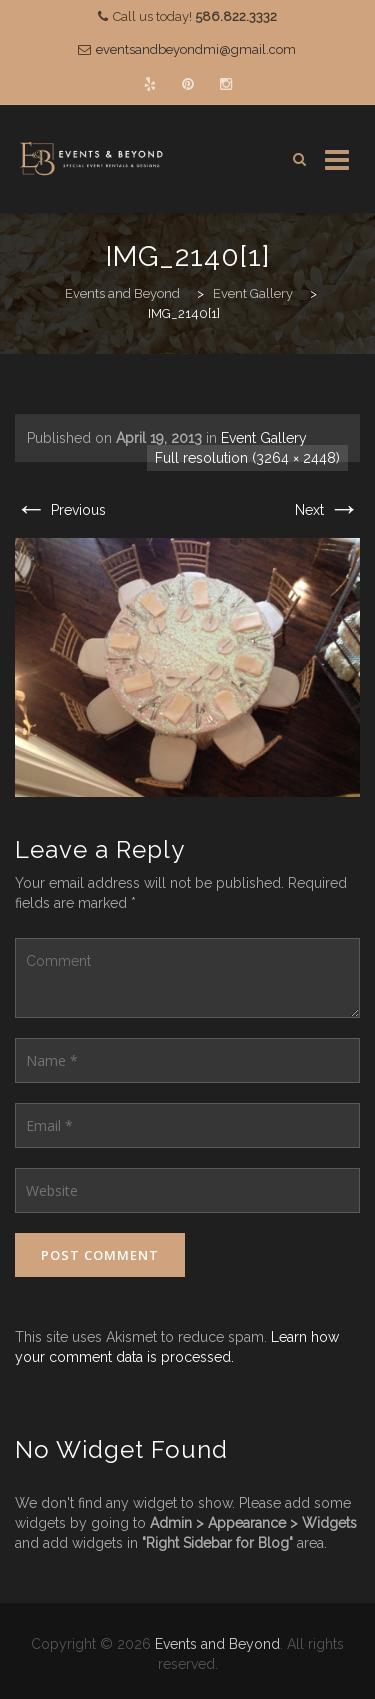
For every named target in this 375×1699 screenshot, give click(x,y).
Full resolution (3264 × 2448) (247, 458)
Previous (60, 510)
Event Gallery (264, 438)
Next (327, 510)
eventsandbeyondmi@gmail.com (196, 49)
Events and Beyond (217, 1644)
